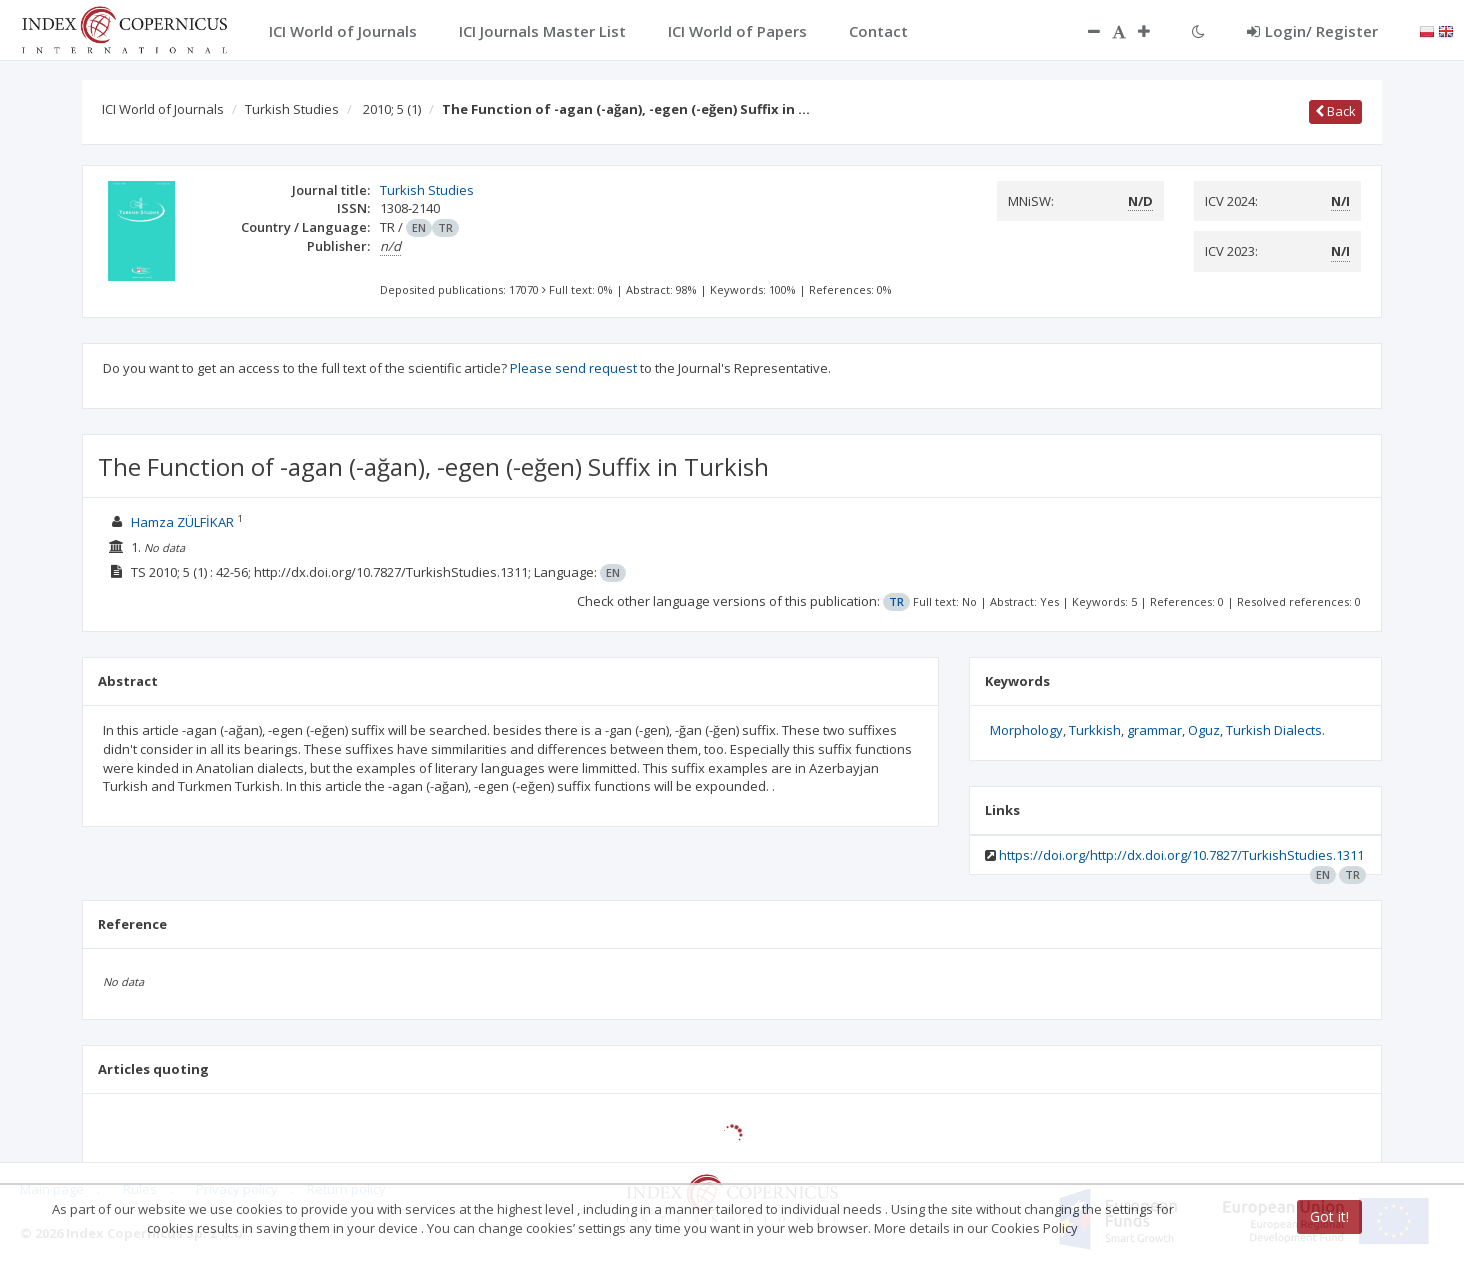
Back (1335, 111)
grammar (1154, 730)
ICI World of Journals (163, 109)
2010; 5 (392, 109)
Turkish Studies (292, 109)
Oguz (1204, 730)
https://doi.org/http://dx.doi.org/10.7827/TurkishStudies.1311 (1181, 855)
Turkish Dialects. (1275, 730)
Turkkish (1095, 730)
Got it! (1329, 1216)
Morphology (1026, 730)
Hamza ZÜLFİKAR (182, 522)
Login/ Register (1312, 31)
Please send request (573, 368)
